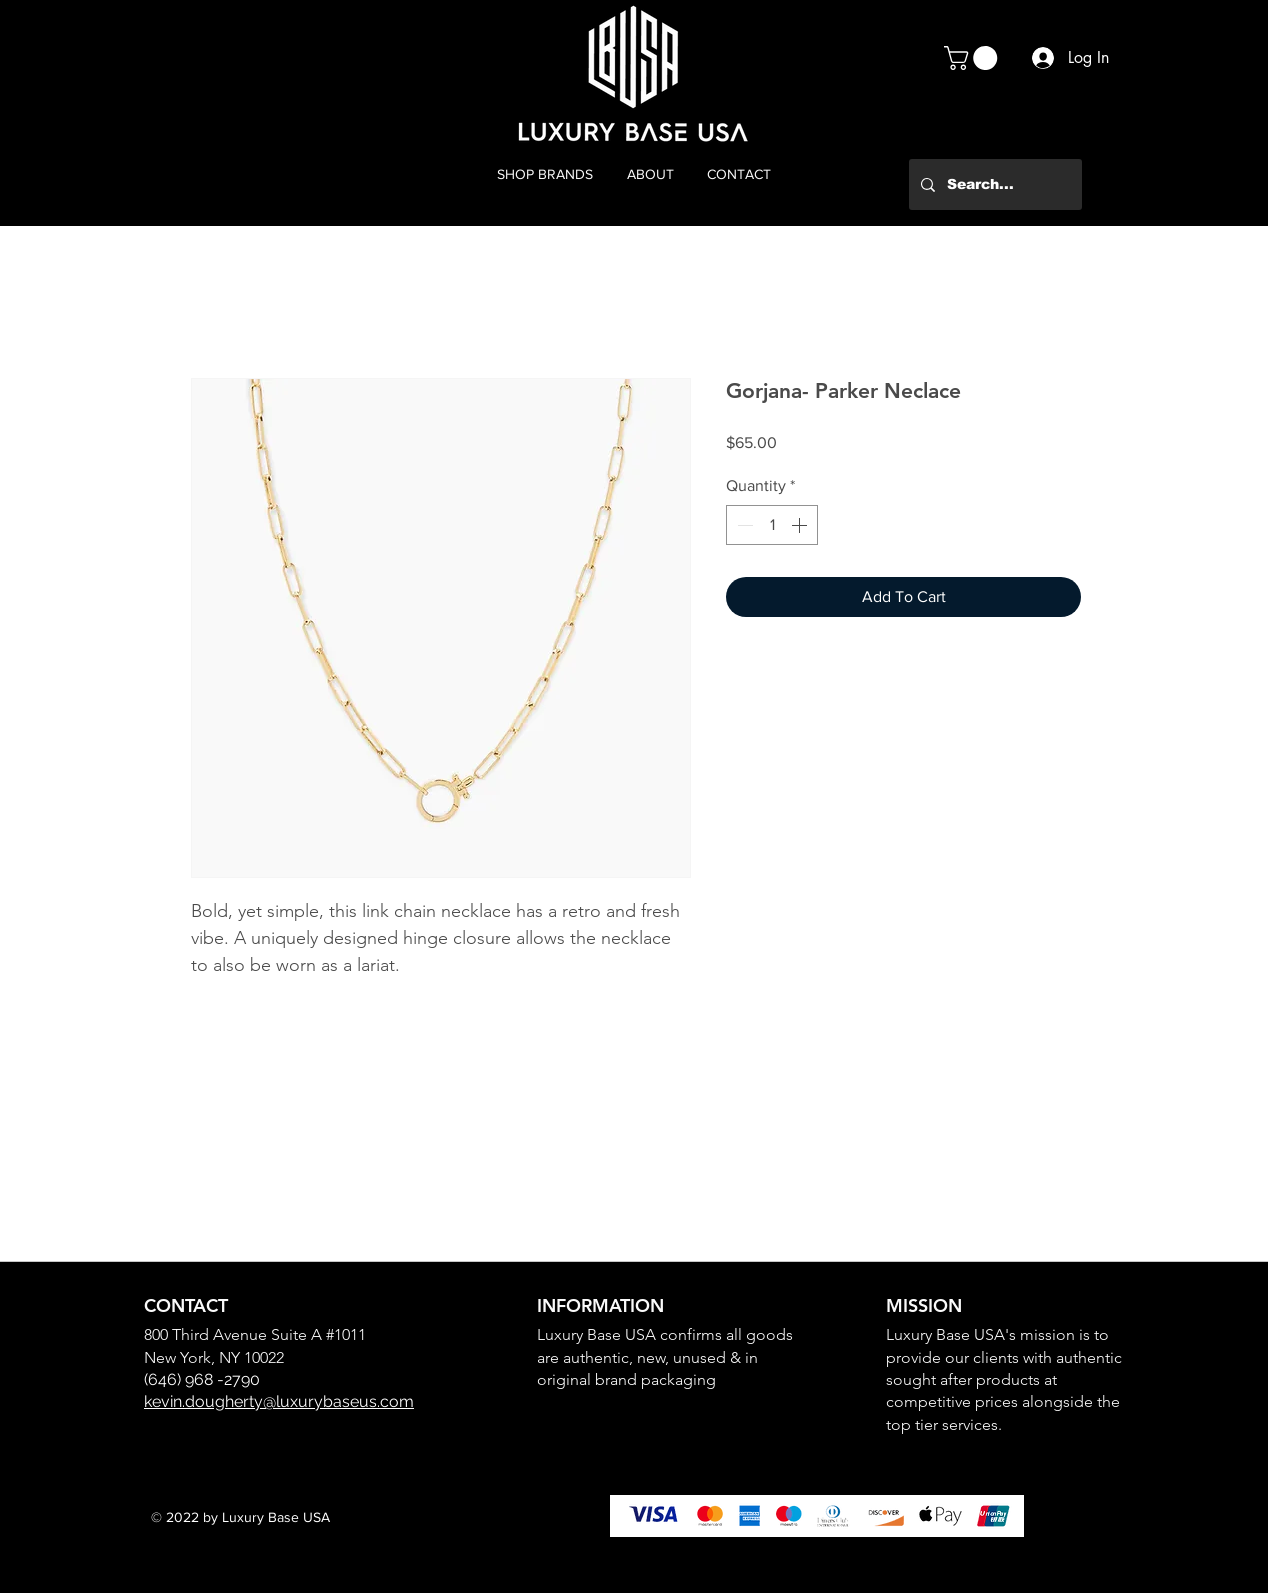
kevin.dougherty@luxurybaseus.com (279, 1401)
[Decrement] (743, 525)
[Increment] (801, 525)
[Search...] (993, 184)
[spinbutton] (772, 525)
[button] (973, 58)
